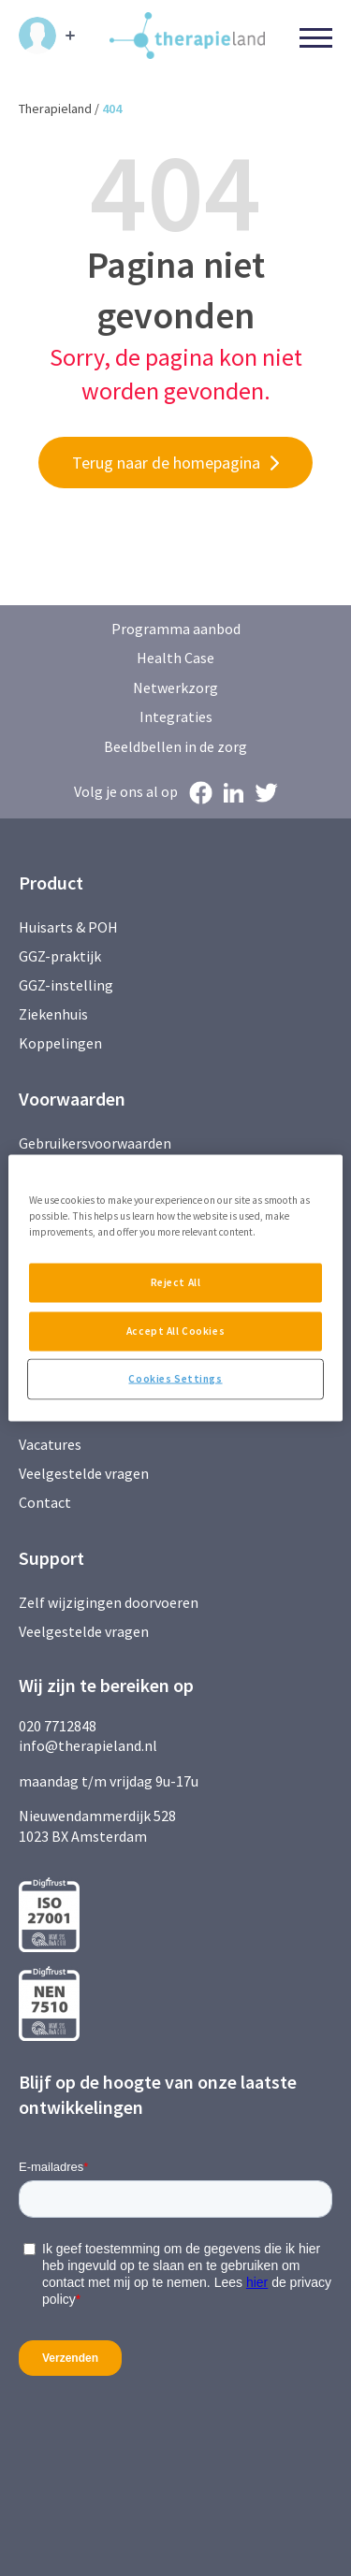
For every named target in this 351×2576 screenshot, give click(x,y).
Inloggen (37, 35)
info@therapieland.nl (88, 1745)
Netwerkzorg (175, 687)
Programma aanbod (176, 628)
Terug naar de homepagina (166, 462)
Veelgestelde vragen (84, 1473)
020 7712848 (57, 1725)
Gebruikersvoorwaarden (95, 1143)
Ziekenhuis (53, 1014)
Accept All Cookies (175, 1331)
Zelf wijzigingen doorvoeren (110, 1602)
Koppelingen (60, 1043)
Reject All (176, 1282)
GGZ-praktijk (60, 956)
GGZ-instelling (66, 985)
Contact (45, 1502)
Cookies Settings (175, 1378)
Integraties (175, 716)
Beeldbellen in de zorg (175, 746)
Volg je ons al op (126, 791)
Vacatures (50, 1444)
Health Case (175, 657)
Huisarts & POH (68, 927)
